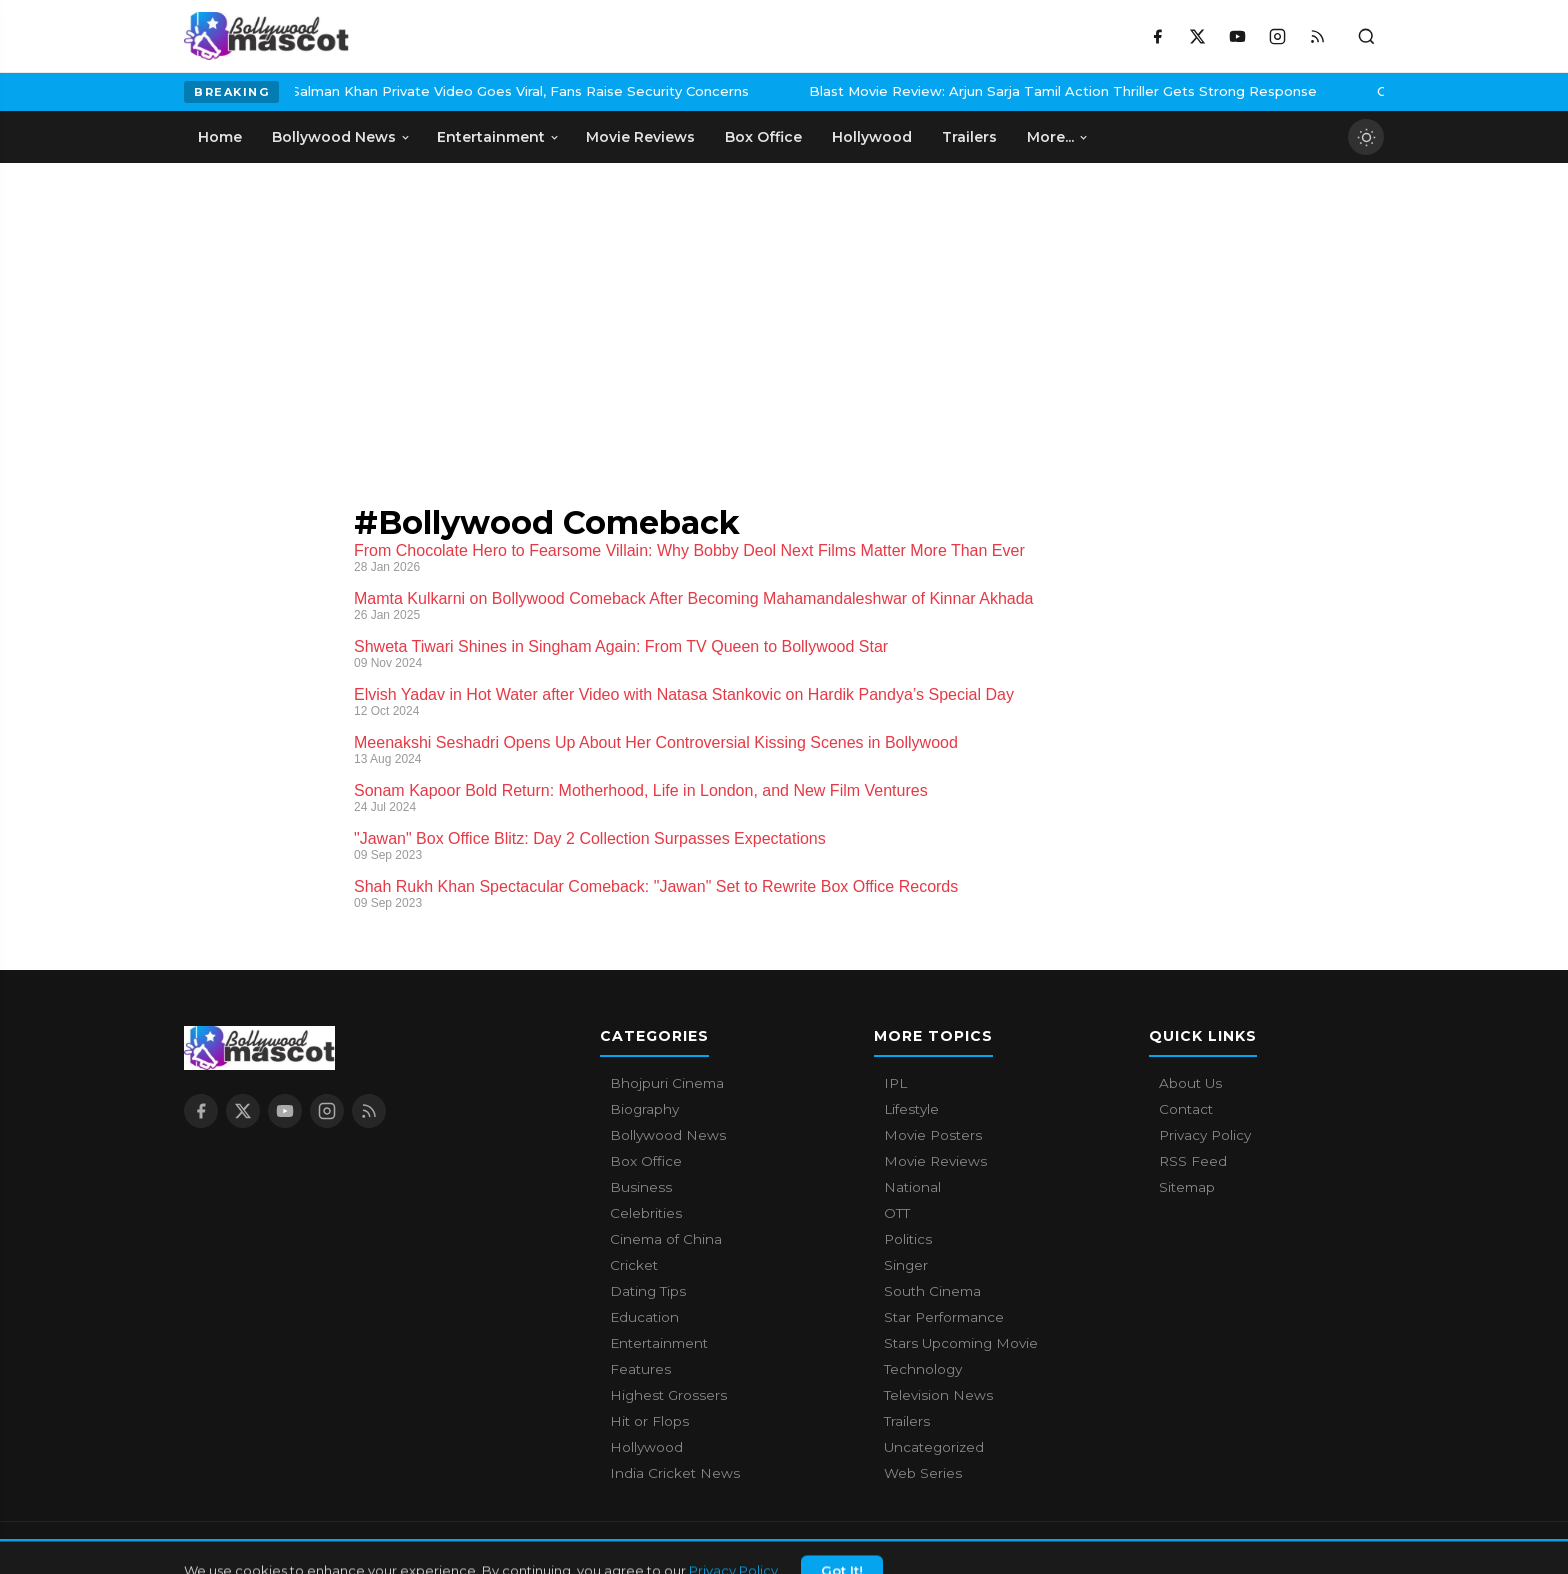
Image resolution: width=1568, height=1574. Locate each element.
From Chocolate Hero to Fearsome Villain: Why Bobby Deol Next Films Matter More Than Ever (689, 550)
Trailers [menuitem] (969, 137)
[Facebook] (1157, 36)
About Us (1190, 1083)
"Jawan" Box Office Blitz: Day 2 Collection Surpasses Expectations (590, 838)
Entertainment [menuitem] (498, 137)
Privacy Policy (1205, 1135)
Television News (938, 1395)
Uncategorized (934, 1447)
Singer (906, 1265)
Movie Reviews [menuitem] (640, 137)
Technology (923, 1369)
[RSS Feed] (1317, 36)
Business (641, 1187)
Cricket (634, 1265)
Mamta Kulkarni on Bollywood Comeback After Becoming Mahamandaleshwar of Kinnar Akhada (693, 598)
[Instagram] (1277, 36)
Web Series (923, 1473)
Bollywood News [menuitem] (341, 137)
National (912, 1187)
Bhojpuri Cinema (667, 1083)
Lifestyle (911, 1109)
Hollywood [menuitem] (872, 137)
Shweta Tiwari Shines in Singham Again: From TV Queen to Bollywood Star (621, 646)
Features (640, 1369)
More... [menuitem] (1058, 137)
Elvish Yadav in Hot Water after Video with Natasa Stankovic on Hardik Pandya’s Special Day (684, 694)
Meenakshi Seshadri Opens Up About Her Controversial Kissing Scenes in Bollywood (656, 742)
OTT (897, 1213)
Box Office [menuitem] (763, 137)
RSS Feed (1193, 1161)
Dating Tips (648, 1291)
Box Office (646, 1161)
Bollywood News (668, 1135)
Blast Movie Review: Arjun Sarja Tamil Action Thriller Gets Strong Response (918, 91)
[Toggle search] (1366, 36)
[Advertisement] (334, 313)
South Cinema (932, 1291)
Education (644, 1317)
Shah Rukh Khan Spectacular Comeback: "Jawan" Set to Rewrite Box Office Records (656, 886)
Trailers (907, 1421)
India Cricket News (675, 1473)
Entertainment (659, 1343)
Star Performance (944, 1317)
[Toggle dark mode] (1366, 137)
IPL (895, 1083)
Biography (644, 1109)
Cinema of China (666, 1239)
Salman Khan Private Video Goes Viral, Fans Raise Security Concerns (375, 91)
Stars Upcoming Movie (961, 1343)
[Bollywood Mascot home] (266, 36)
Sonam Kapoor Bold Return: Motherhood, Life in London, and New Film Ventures (641, 790)
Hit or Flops (649, 1421)
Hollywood (646, 1447)
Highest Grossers (668, 1395)
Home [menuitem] (220, 137)
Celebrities (646, 1213)
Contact (1186, 1109)
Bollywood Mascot (294, 1548)
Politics (908, 1239)
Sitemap (1187, 1187)
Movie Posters (933, 1135)
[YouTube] (1237, 36)
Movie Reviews (935, 1161)
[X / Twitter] (1197, 36)
